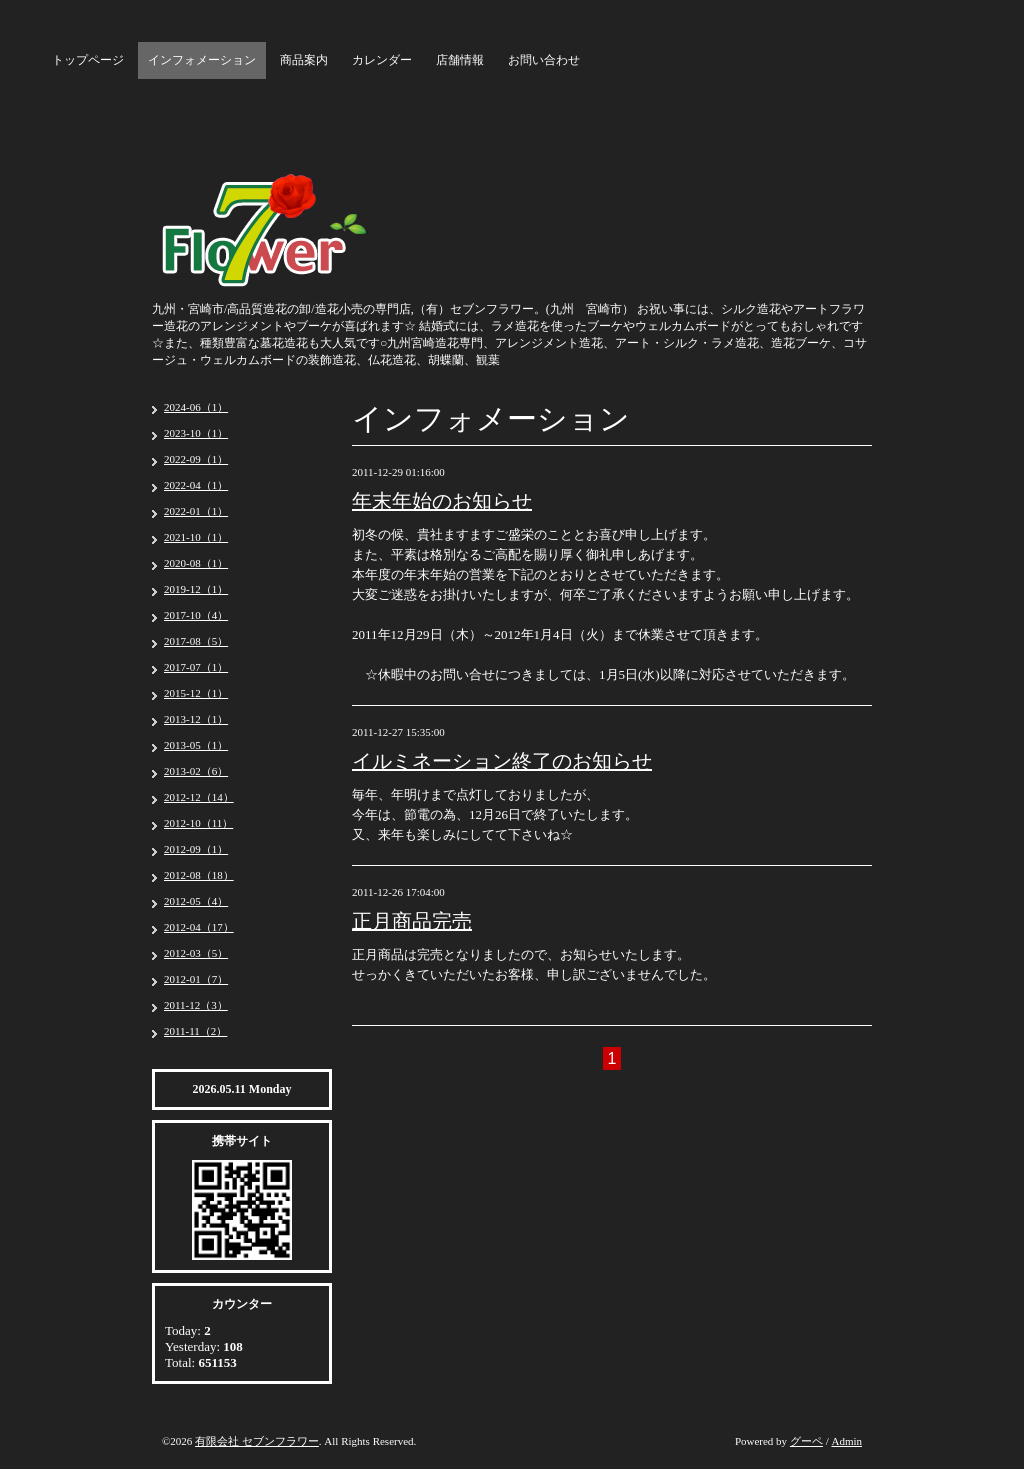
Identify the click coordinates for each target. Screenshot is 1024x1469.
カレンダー (382, 60)
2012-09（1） (196, 849)
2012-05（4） (196, 901)
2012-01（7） (196, 979)
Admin (846, 1441)
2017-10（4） (196, 615)
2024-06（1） (196, 407)
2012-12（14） (199, 797)
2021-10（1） (196, 537)
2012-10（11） (198, 823)
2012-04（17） (199, 927)
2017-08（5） (196, 641)
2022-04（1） (196, 485)
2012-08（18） (199, 875)
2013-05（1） (196, 745)
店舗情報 (460, 60)
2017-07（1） (196, 667)
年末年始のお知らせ (442, 501)
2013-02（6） (196, 771)
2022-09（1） (196, 459)
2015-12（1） (196, 693)
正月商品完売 (412, 921)
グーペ (806, 1441)
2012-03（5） (196, 953)
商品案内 (304, 60)
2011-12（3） (196, 1005)
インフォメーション (202, 60)
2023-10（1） (196, 433)
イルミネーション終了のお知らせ (502, 761)
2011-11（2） (195, 1031)
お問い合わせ (544, 60)
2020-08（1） (196, 563)
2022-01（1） (196, 511)
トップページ (88, 60)
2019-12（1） (196, 589)
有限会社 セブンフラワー (257, 1441)
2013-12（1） (196, 719)
